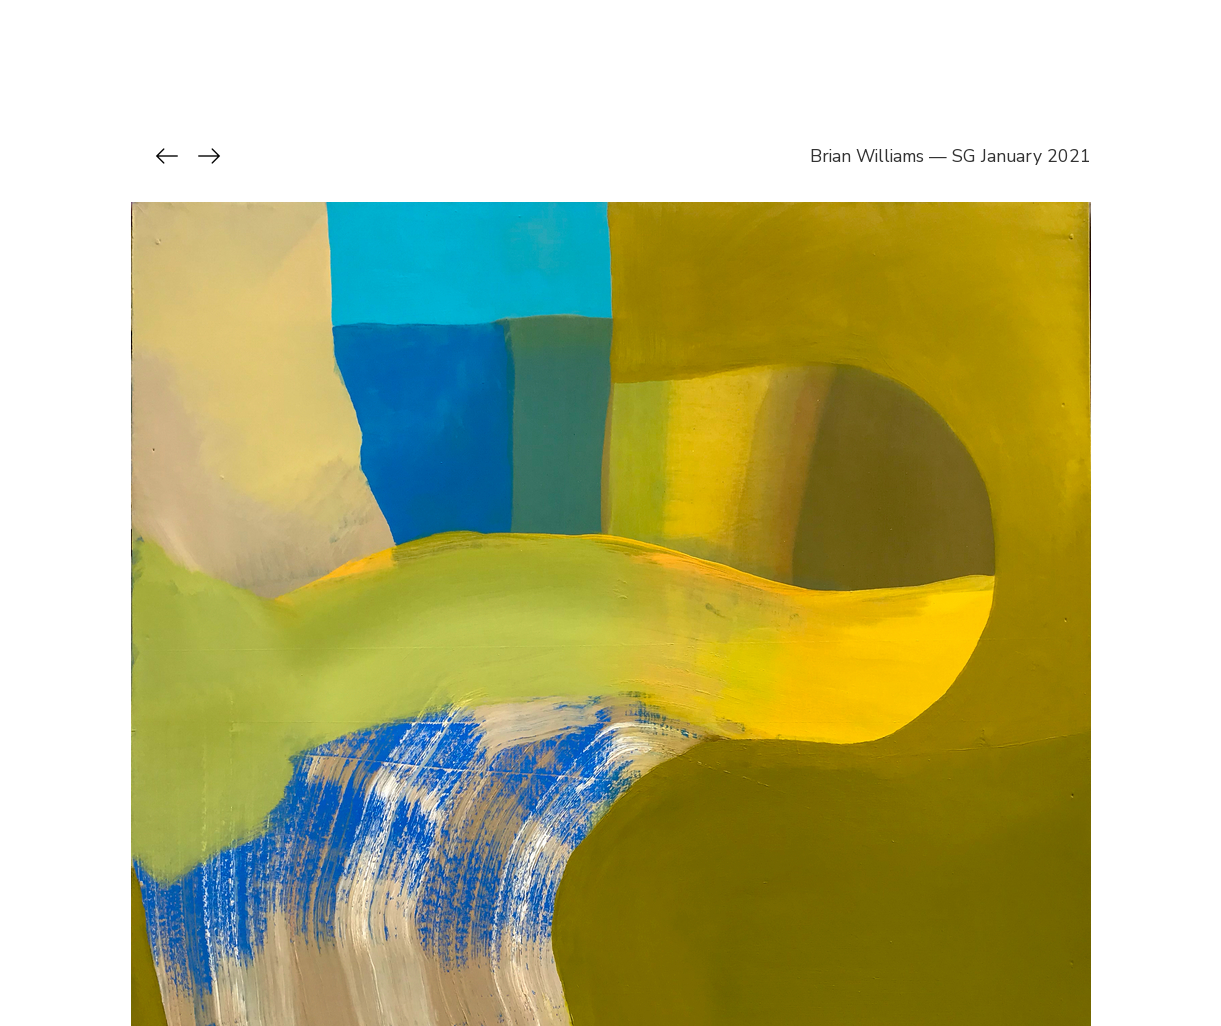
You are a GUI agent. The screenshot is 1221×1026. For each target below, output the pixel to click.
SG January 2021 (1021, 156)
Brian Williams (867, 156)
